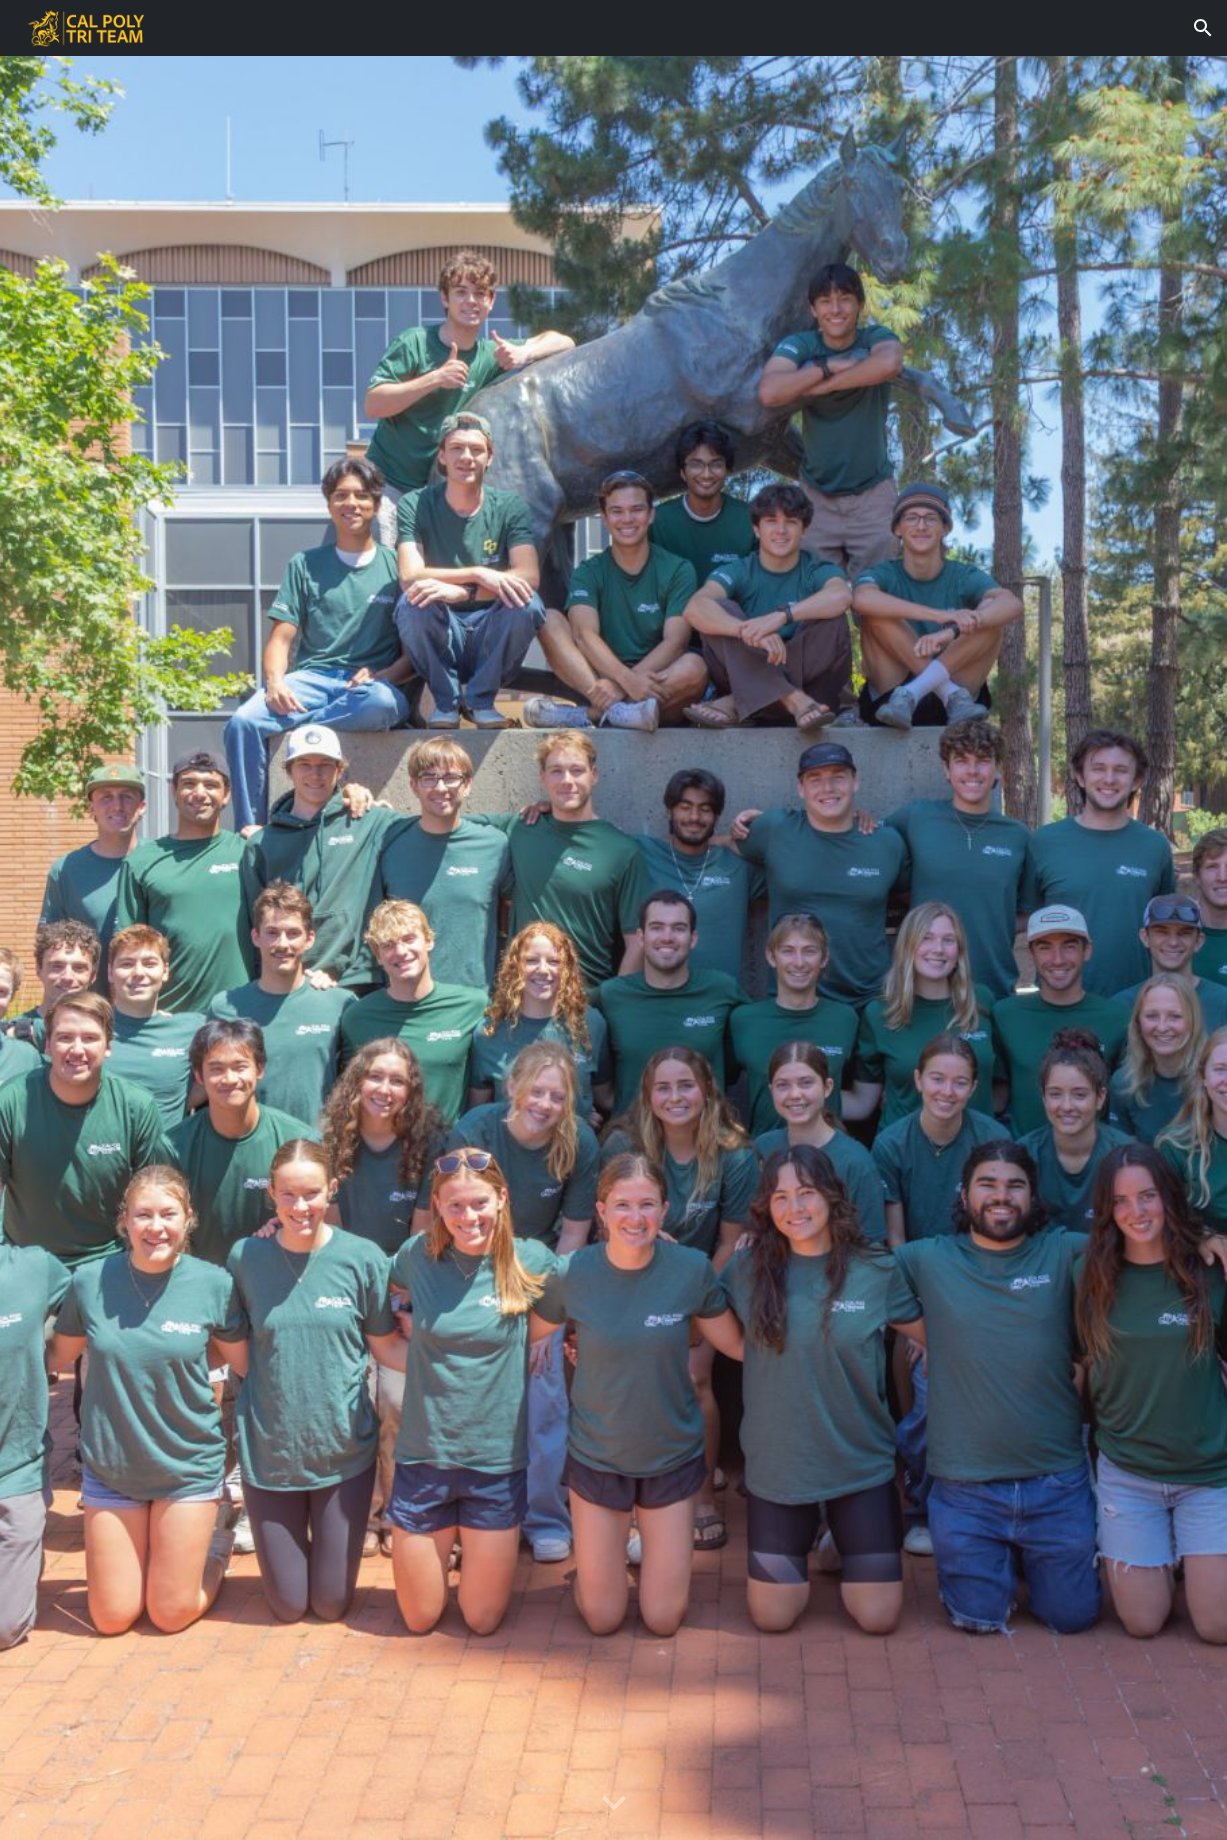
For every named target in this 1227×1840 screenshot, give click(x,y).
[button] (1203, 28)
